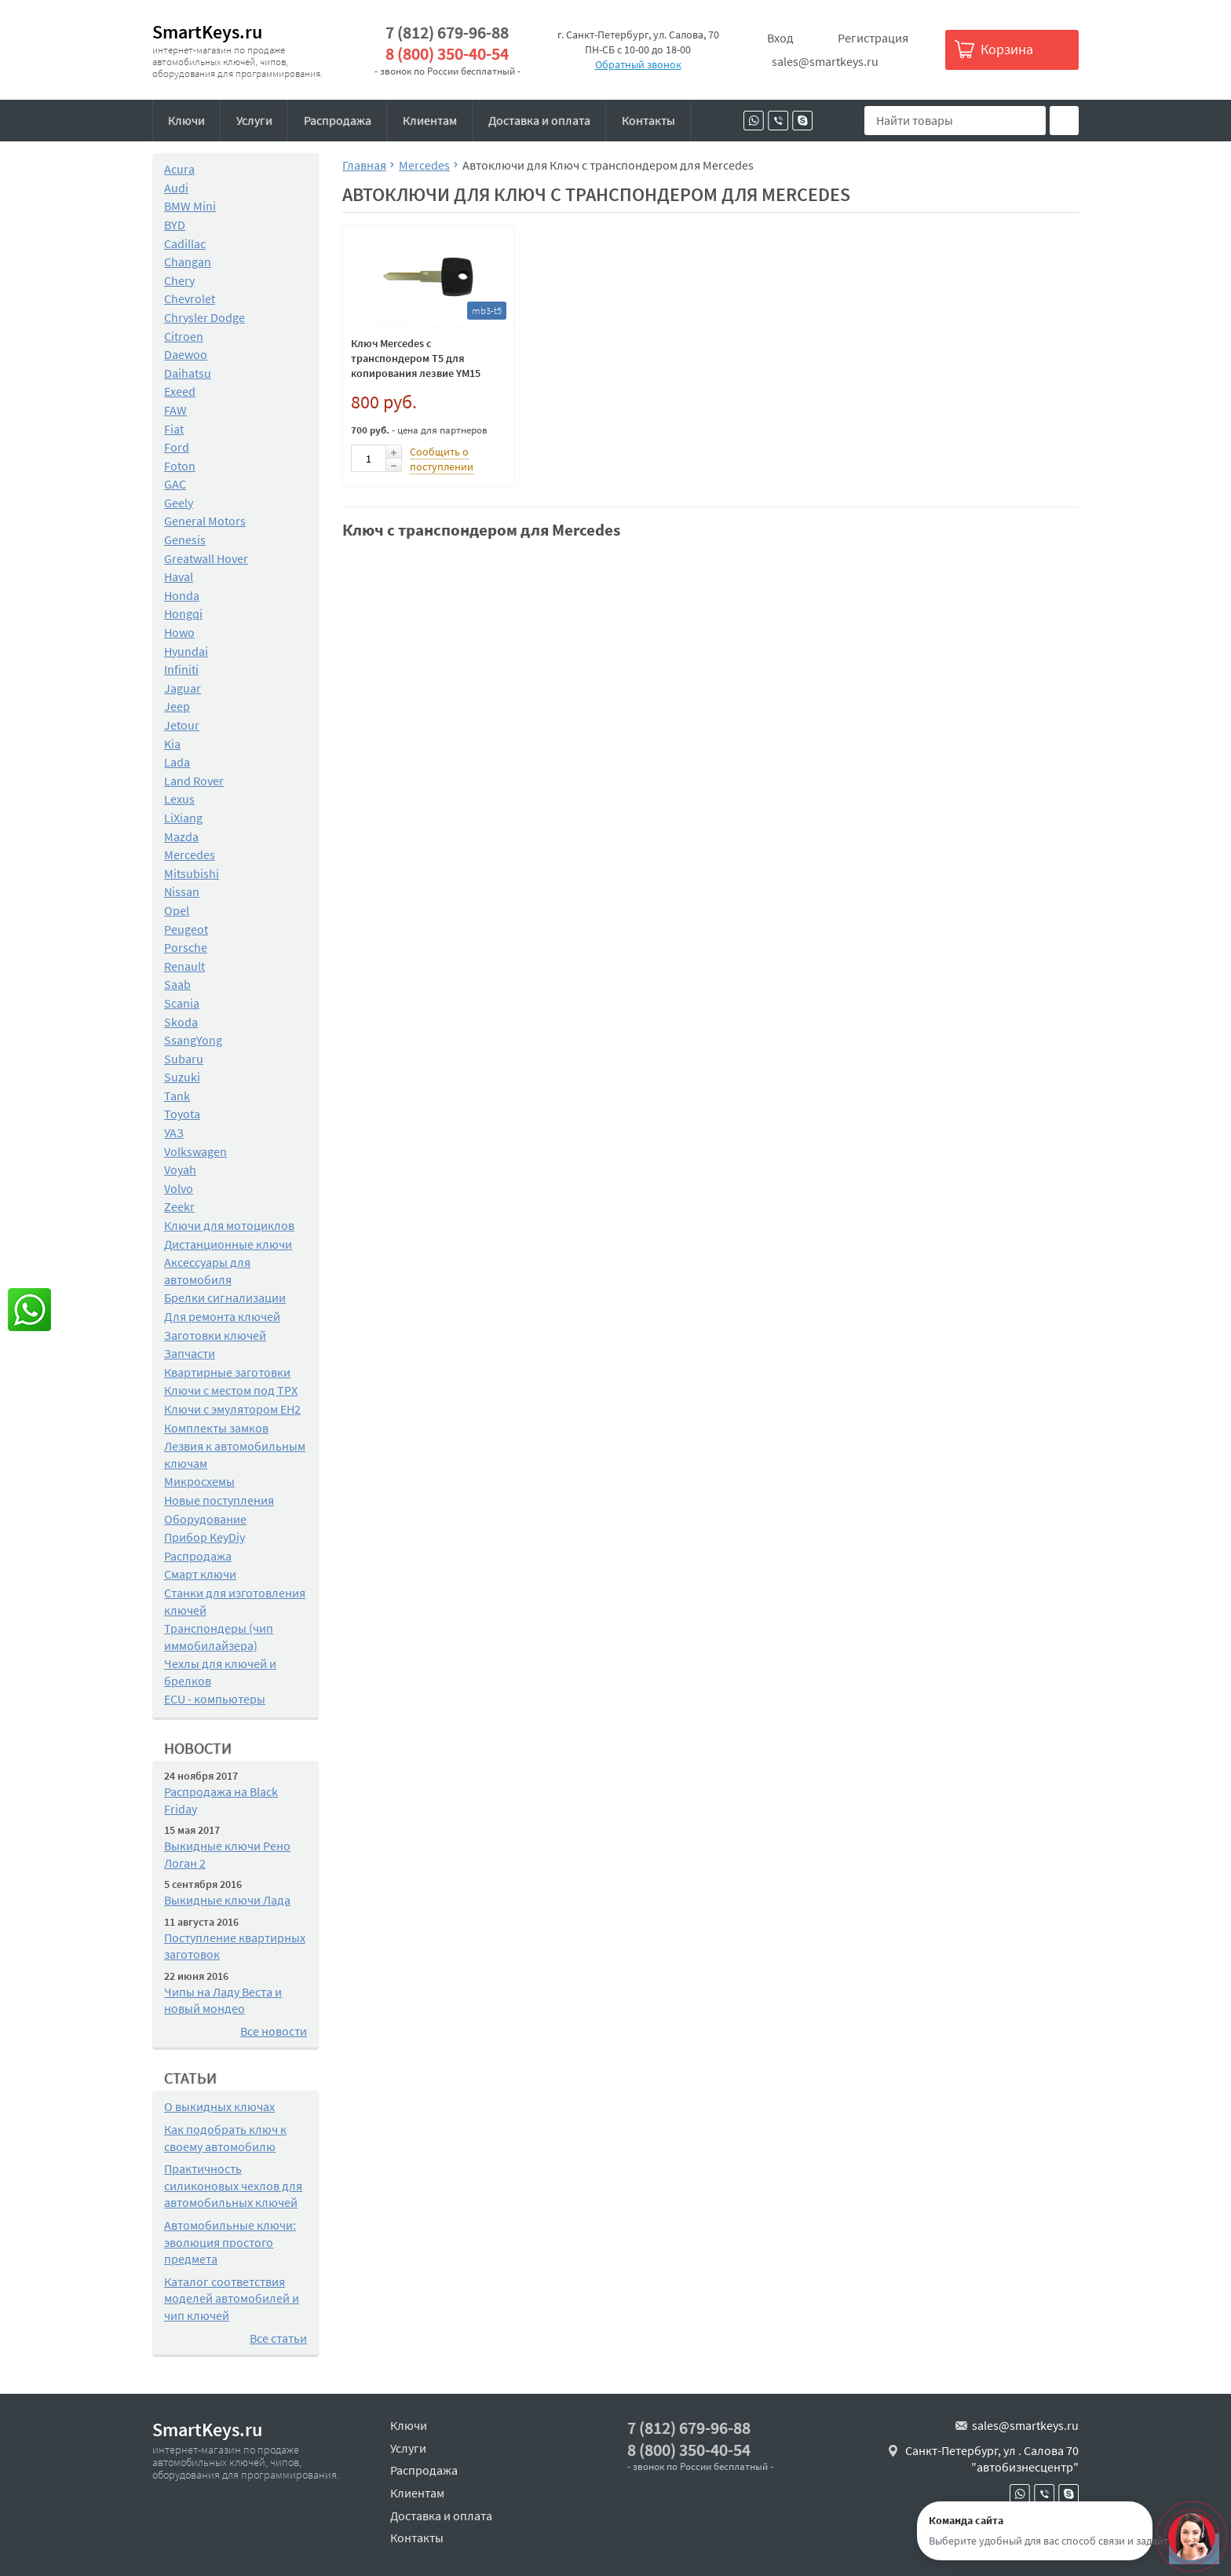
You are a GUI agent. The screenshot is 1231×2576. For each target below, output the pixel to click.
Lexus (179, 799)
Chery (179, 280)
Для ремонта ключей (222, 1316)
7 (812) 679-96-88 (447, 32)
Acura (179, 169)
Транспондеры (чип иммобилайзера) (218, 1636)
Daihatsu (187, 373)
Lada (177, 762)
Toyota (182, 1114)
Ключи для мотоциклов (229, 1225)
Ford (176, 447)
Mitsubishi (191, 873)
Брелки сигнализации (225, 1297)
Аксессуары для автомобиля (207, 1270)
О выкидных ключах (219, 2106)
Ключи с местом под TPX (231, 1390)
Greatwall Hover (206, 558)
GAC (175, 484)
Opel (176, 910)
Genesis (185, 539)
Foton (179, 466)
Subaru (183, 1059)
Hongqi (183, 613)
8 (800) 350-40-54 (447, 53)
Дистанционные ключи (228, 1244)
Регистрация (873, 38)
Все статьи (278, 2338)
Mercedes (189, 854)
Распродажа (337, 120)
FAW (175, 410)
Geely (178, 502)
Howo (179, 632)
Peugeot (186, 929)
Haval (178, 576)
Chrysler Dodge (204, 317)
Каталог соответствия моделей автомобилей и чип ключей (231, 2298)
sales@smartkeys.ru (825, 61)
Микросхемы (199, 1481)
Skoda (181, 1022)
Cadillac (185, 243)
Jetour (181, 725)
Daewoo (185, 354)
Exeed (179, 391)
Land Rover (194, 781)
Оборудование (205, 1519)
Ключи (186, 120)
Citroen (183, 336)
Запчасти (189, 1353)
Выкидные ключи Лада (227, 1900)
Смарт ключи (200, 1574)
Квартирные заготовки (227, 1372)
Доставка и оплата (539, 120)
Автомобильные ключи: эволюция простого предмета (230, 2242)
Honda (181, 595)
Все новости (273, 2031)
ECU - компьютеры (214, 1699)
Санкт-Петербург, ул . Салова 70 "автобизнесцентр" (992, 2458)
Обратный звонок (638, 64)
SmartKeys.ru (207, 32)
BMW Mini (190, 206)
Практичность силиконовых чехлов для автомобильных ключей (233, 2185)
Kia (172, 744)
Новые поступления (219, 1500)
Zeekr (179, 1206)
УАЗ (174, 1132)
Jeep (177, 706)
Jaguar (182, 688)
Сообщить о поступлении (441, 459)
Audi (176, 188)
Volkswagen (195, 1151)
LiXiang (183, 817)
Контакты (648, 120)
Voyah (180, 1169)
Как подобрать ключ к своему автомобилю (225, 2137)
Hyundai (186, 651)
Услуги (254, 120)
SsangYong (193, 1040)
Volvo (178, 1188)
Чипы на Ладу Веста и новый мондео (223, 2000)
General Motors (205, 521)
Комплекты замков (216, 1428)
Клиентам (430, 120)
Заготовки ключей (215, 1335)
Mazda (181, 836)
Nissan (181, 891)
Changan (187, 261)
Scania (181, 1003)
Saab (177, 984)
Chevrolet (189, 298)
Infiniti (181, 669)
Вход (780, 38)
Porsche (185, 947)
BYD (174, 224)
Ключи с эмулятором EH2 (232, 1409)
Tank (177, 1095)
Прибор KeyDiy (204, 1537)
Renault (184, 966)
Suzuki (182, 1077)
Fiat (174, 429)
